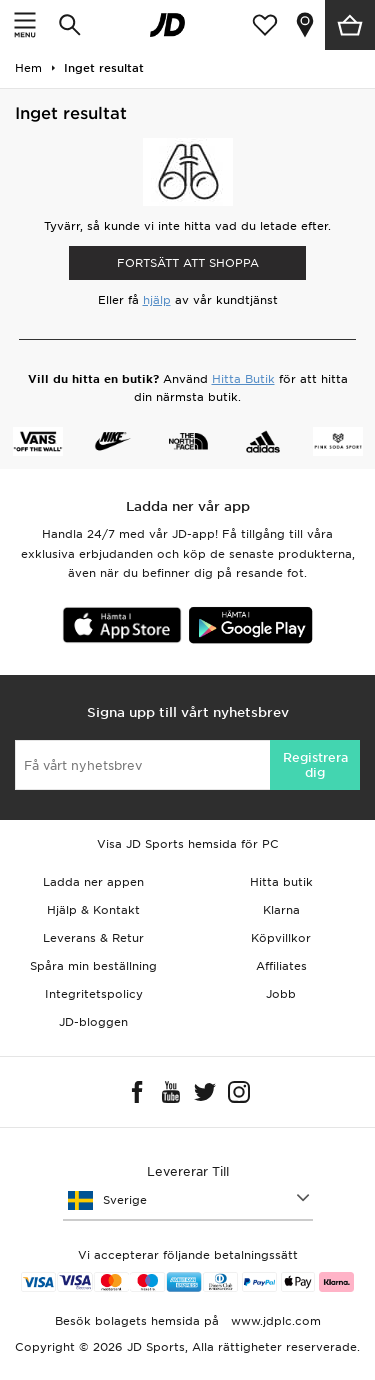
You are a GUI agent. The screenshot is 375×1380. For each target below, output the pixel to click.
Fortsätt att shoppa (188, 263)
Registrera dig (315, 765)
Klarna (281, 910)
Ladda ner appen (93, 882)
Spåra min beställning (93, 966)
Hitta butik (281, 882)
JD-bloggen (93, 1022)
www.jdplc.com (274, 1321)
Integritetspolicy (94, 994)
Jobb (281, 994)
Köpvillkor (281, 938)
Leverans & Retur (93, 938)
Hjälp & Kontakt (93, 910)
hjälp (157, 300)
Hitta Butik (243, 379)
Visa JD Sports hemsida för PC (188, 844)
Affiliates (281, 966)
